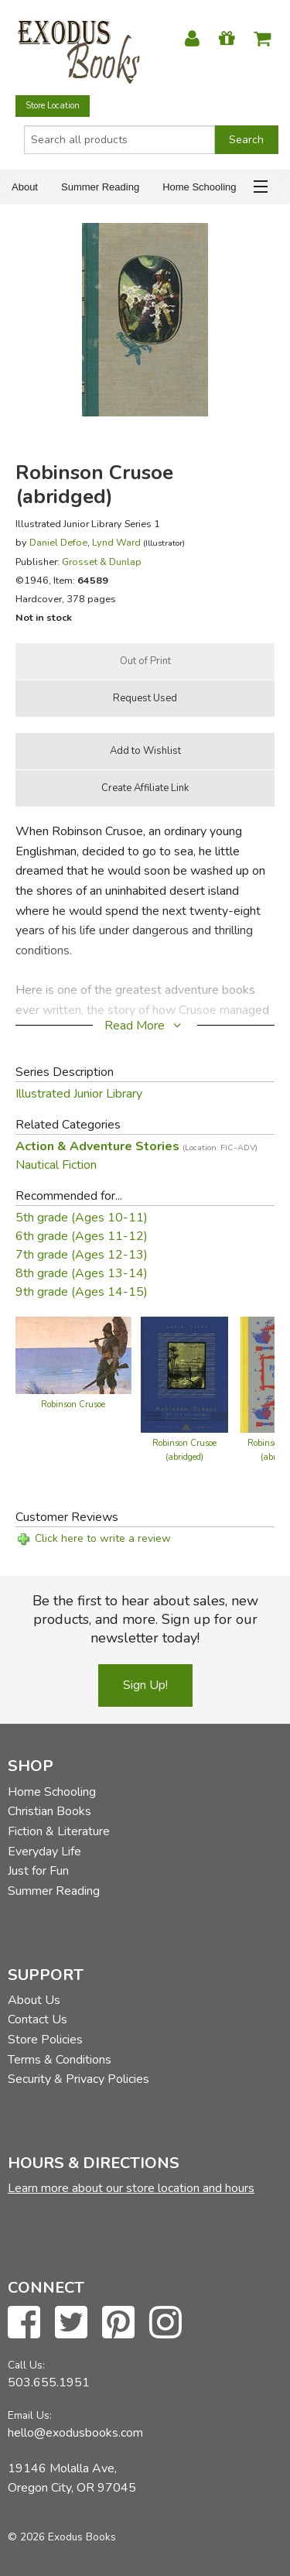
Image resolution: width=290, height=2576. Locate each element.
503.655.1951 (49, 2382)
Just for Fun (38, 1870)
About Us (34, 2000)
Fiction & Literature (59, 1831)
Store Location (53, 105)
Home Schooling (199, 187)
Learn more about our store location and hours (131, 2188)
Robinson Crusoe (73, 1404)
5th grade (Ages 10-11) (81, 1217)
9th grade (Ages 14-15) (81, 1291)
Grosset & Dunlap (102, 561)
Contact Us (37, 2019)
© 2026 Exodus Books (62, 2537)
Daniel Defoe (58, 542)
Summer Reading (100, 187)
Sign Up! (145, 1685)
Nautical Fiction (56, 1164)
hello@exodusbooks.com (75, 2432)
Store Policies (45, 2039)
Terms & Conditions (59, 2059)
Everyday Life (44, 1851)
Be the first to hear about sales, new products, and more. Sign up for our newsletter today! (145, 1619)
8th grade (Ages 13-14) (81, 1273)
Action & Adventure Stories (136, 1146)
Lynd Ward (116, 542)
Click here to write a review (103, 1538)
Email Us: (30, 2415)
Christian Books (49, 1811)
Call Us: (26, 2365)
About (25, 187)
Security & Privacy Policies (78, 2079)
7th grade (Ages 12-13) (81, 1254)
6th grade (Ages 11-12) (81, 1236)
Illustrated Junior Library (78, 1093)
